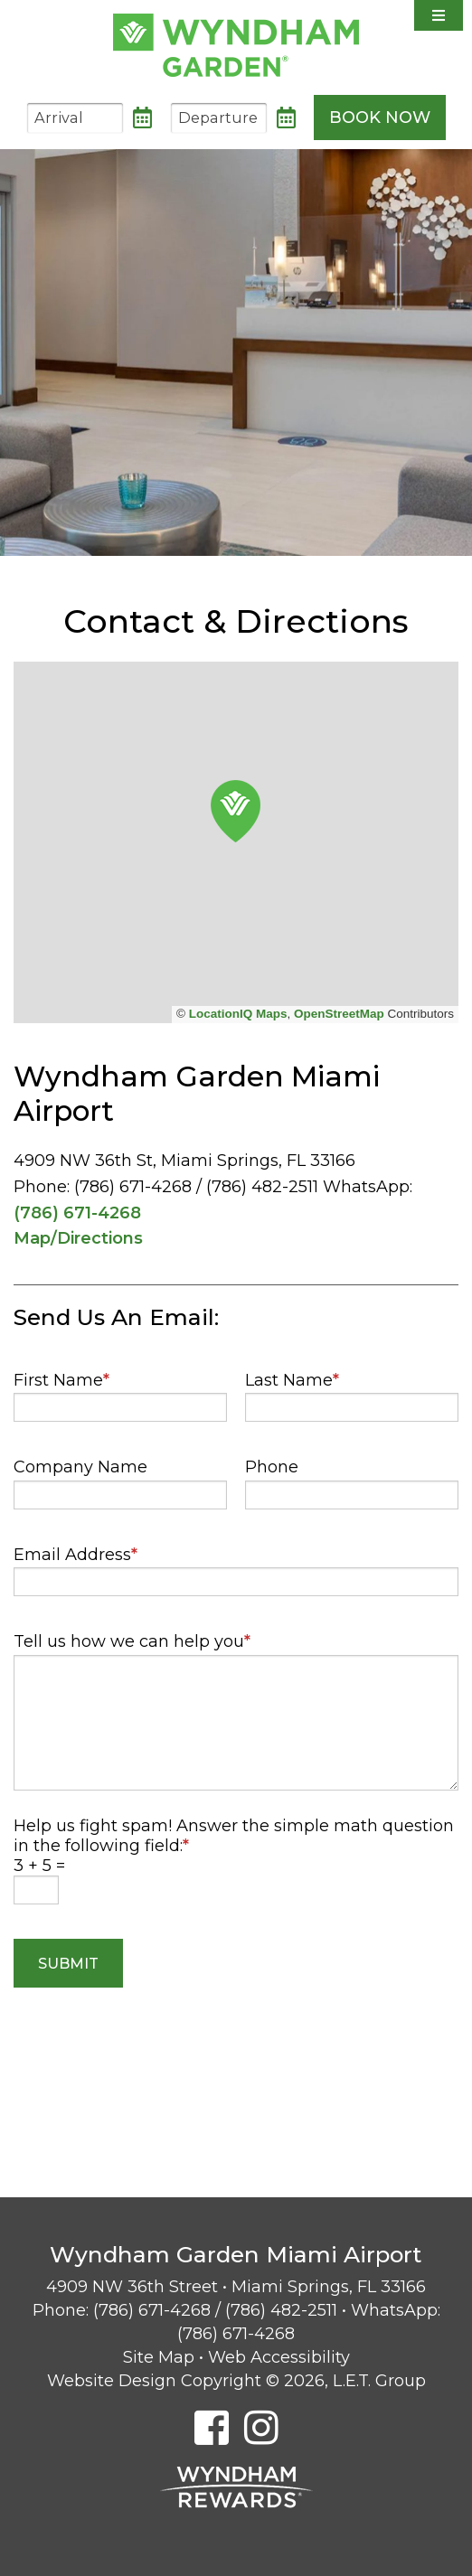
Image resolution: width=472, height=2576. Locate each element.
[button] (235, 811)
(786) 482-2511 (281, 2310)
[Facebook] (212, 2427)
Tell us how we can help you (132, 1641)
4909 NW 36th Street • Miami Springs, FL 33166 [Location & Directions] (236, 2287)
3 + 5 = (39, 1866)
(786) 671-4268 (77, 1213)
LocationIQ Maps (238, 1013)
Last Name (292, 1380)
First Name (61, 1380)
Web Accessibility (279, 2357)
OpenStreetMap (339, 1013)
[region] (236, 842)
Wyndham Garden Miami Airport (236, 45)
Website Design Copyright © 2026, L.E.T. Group (236, 2381)
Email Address (75, 1555)
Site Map (158, 2357)
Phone (271, 1467)
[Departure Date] (219, 118)
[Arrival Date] (75, 118)
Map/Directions (78, 1238)
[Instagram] (261, 2427)
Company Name (80, 1467)
